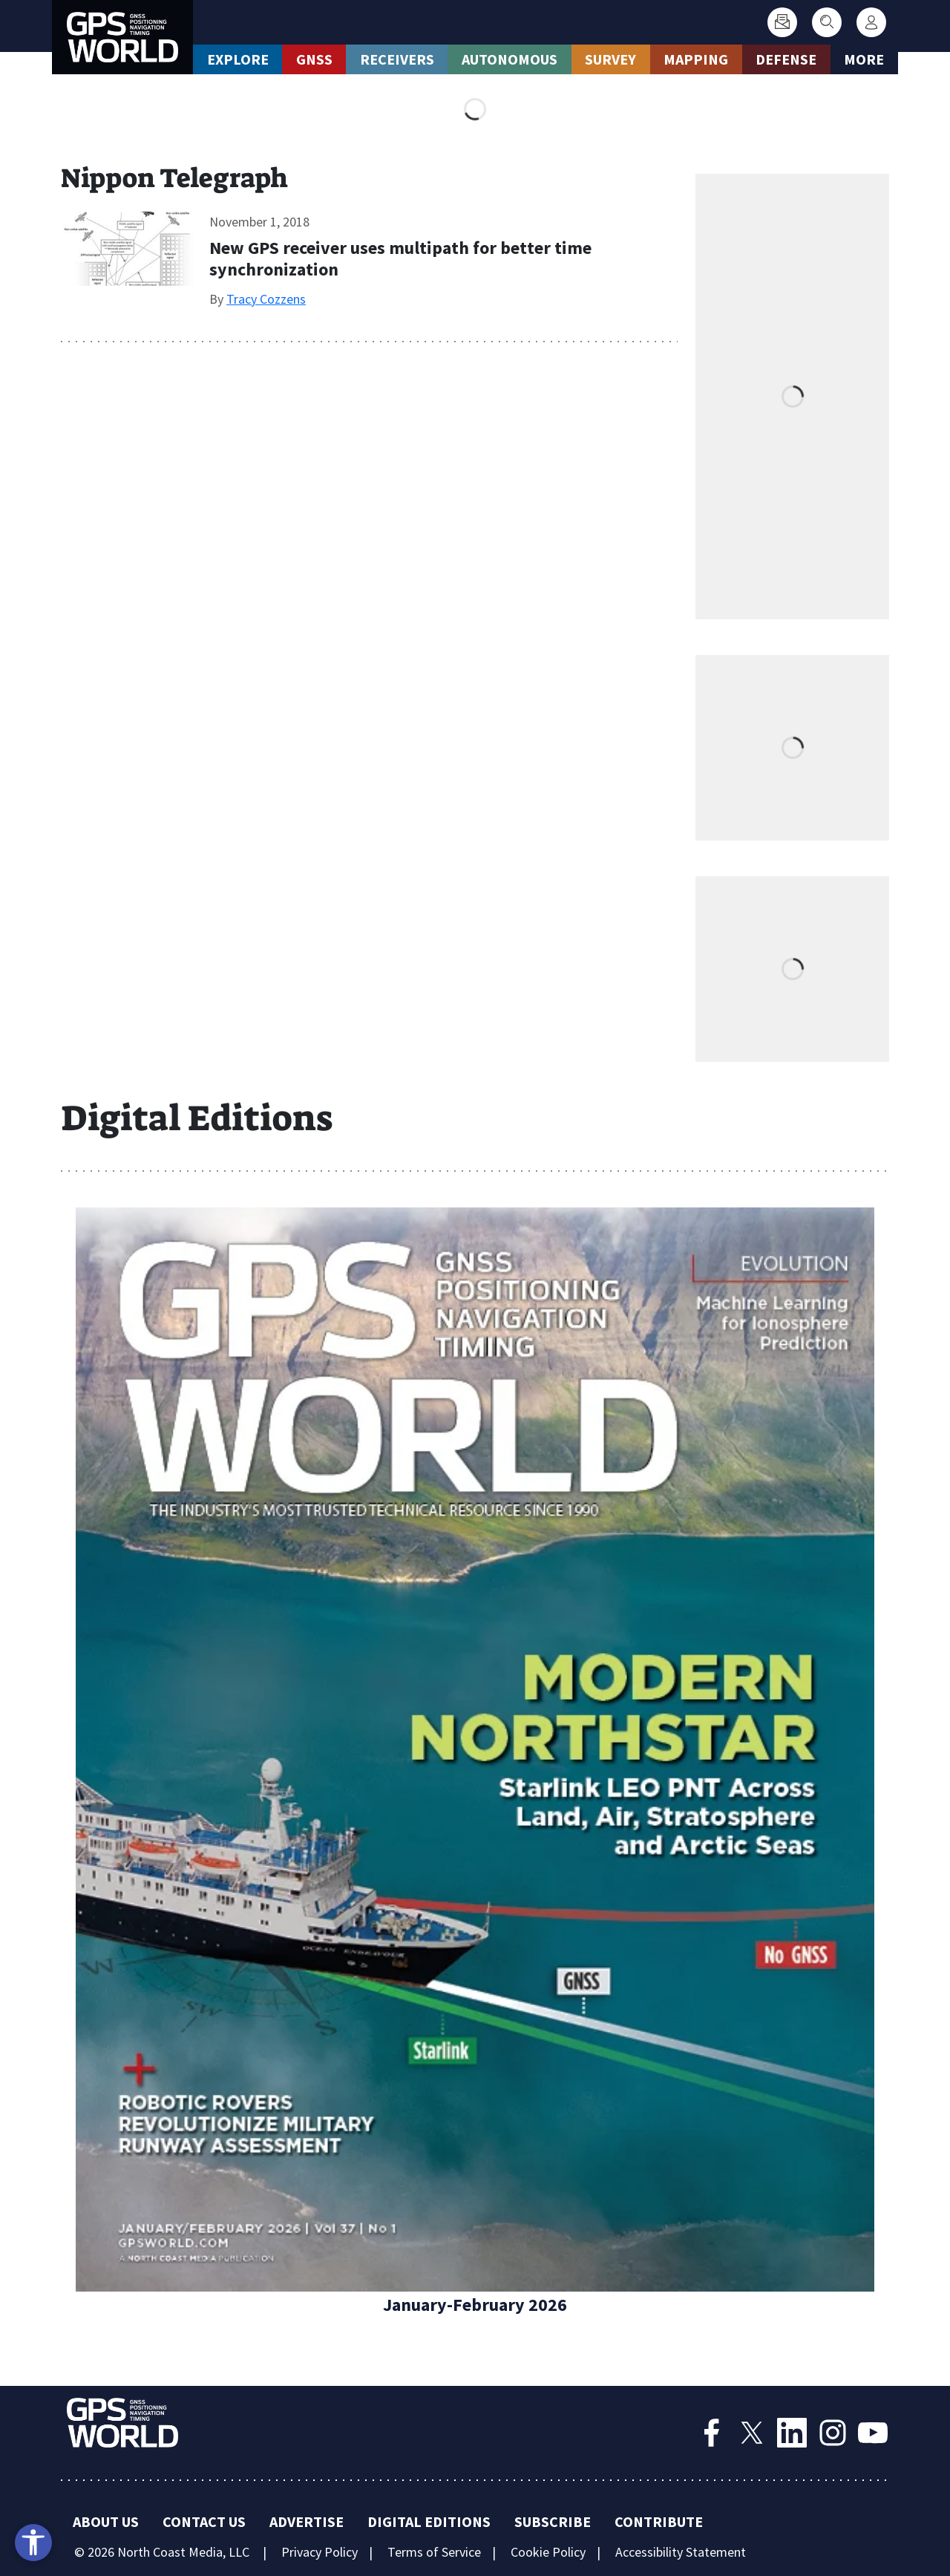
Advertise (306, 2521)
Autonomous (509, 59)
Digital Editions (429, 2521)
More (864, 59)
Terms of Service (434, 2551)
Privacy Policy (319, 2551)
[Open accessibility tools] (33, 2542)
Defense (786, 59)
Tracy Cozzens (266, 298)
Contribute (659, 2521)
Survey (610, 59)
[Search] (827, 22)
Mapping (696, 59)
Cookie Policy (548, 2551)
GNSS (314, 59)
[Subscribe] (782, 22)
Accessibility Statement (680, 2551)
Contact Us (204, 2521)
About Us (106, 2521)
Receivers (397, 59)
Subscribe (552, 2521)
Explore (238, 59)
